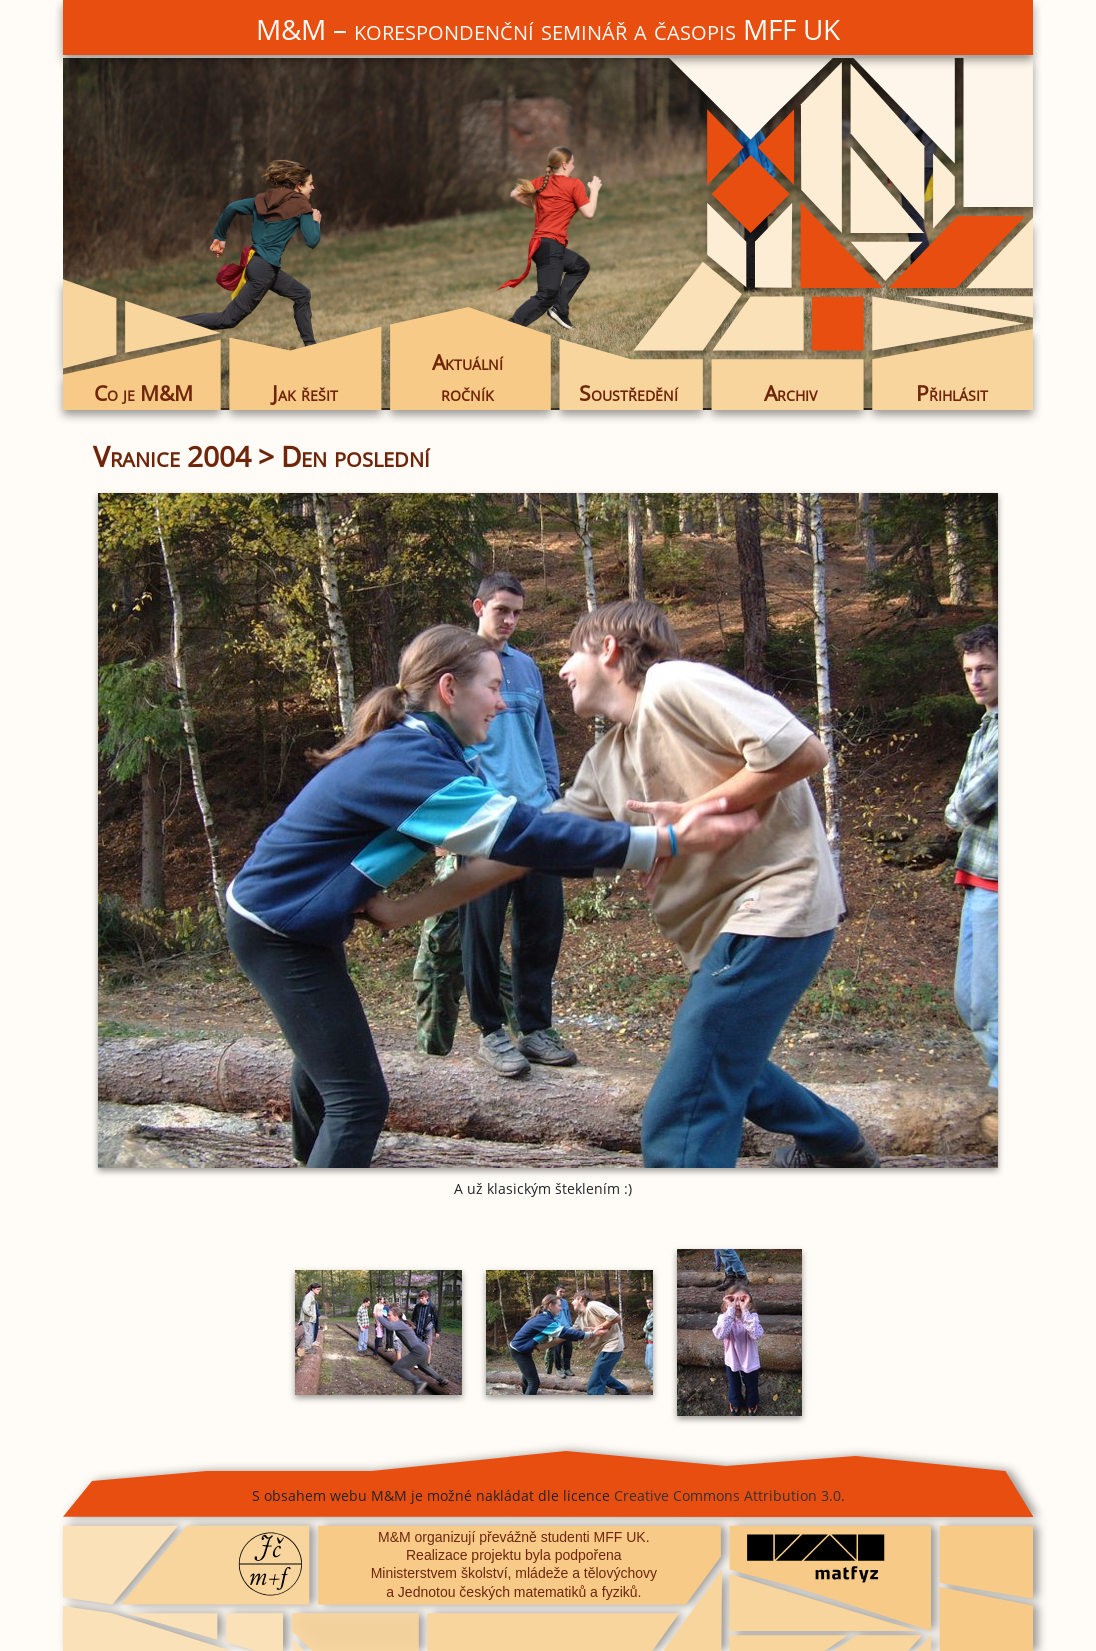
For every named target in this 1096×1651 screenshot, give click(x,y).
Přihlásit (952, 393)
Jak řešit (305, 393)
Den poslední (355, 456)
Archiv (790, 393)
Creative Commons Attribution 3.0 (727, 1495)
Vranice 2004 (172, 456)
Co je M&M (143, 393)
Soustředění (628, 393)
